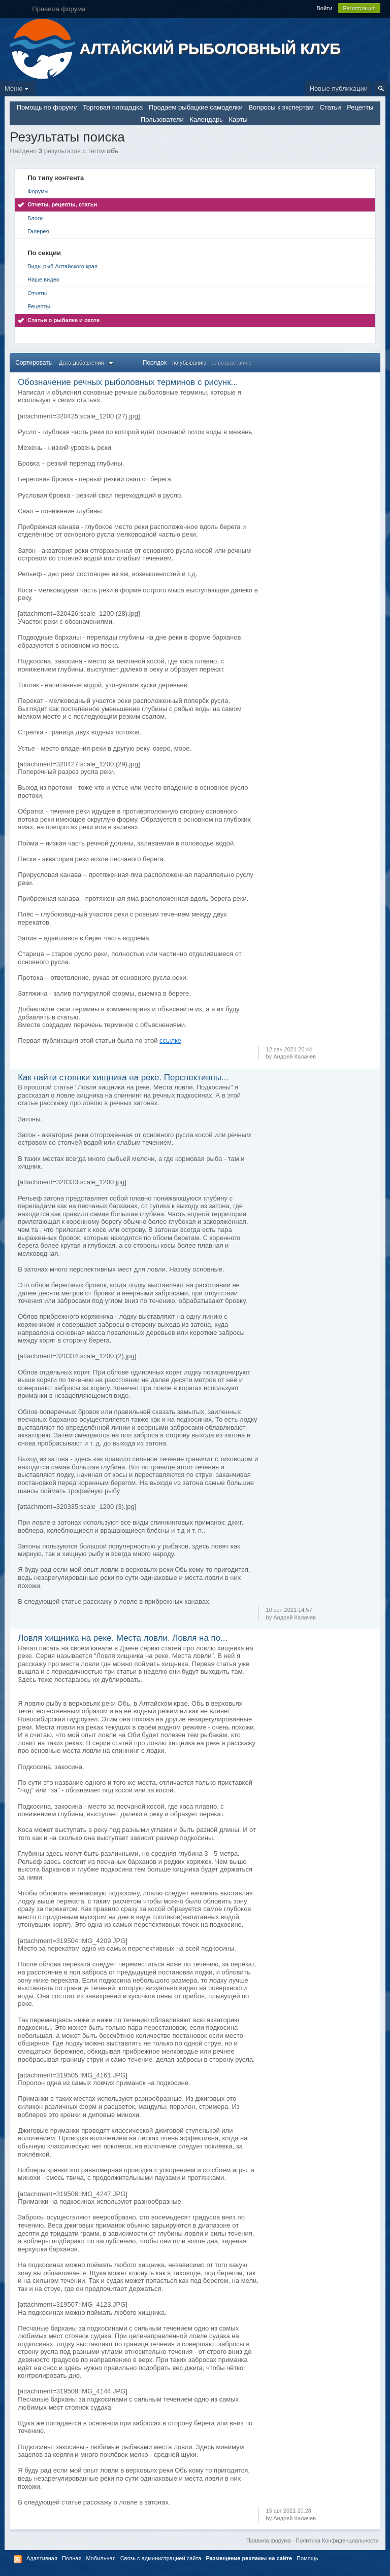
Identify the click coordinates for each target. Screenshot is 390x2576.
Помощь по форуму (47, 107)
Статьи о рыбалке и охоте (63, 320)
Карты (238, 119)
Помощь (307, 2558)
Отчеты (37, 293)
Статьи (330, 107)
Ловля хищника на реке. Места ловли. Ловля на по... (123, 1638)
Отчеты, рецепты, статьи (62, 204)
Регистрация (359, 8)
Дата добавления (87, 363)
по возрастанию (230, 363)
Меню (18, 88)
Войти (324, 8)
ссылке (170, 1040)
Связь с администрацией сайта (161, 2558)
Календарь (206, 119)
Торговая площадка (113, 107)
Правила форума (268, 2540)
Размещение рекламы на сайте (249, 2558)
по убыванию (189, 363)
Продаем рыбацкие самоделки (196, 107)
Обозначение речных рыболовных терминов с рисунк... (128, 382)
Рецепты (360, 107)
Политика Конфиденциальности (337, 2540)
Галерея (38, 231)
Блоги (35, 218)
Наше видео (43, 279)
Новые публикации (339, 88)
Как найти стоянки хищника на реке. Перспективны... (123, 1077)
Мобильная (100, 2558)
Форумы (37, 191)
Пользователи (162, 119)
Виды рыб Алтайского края (62, 266)
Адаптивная (41, 2558)
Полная (71, 2558)
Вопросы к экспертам (280, 107)
